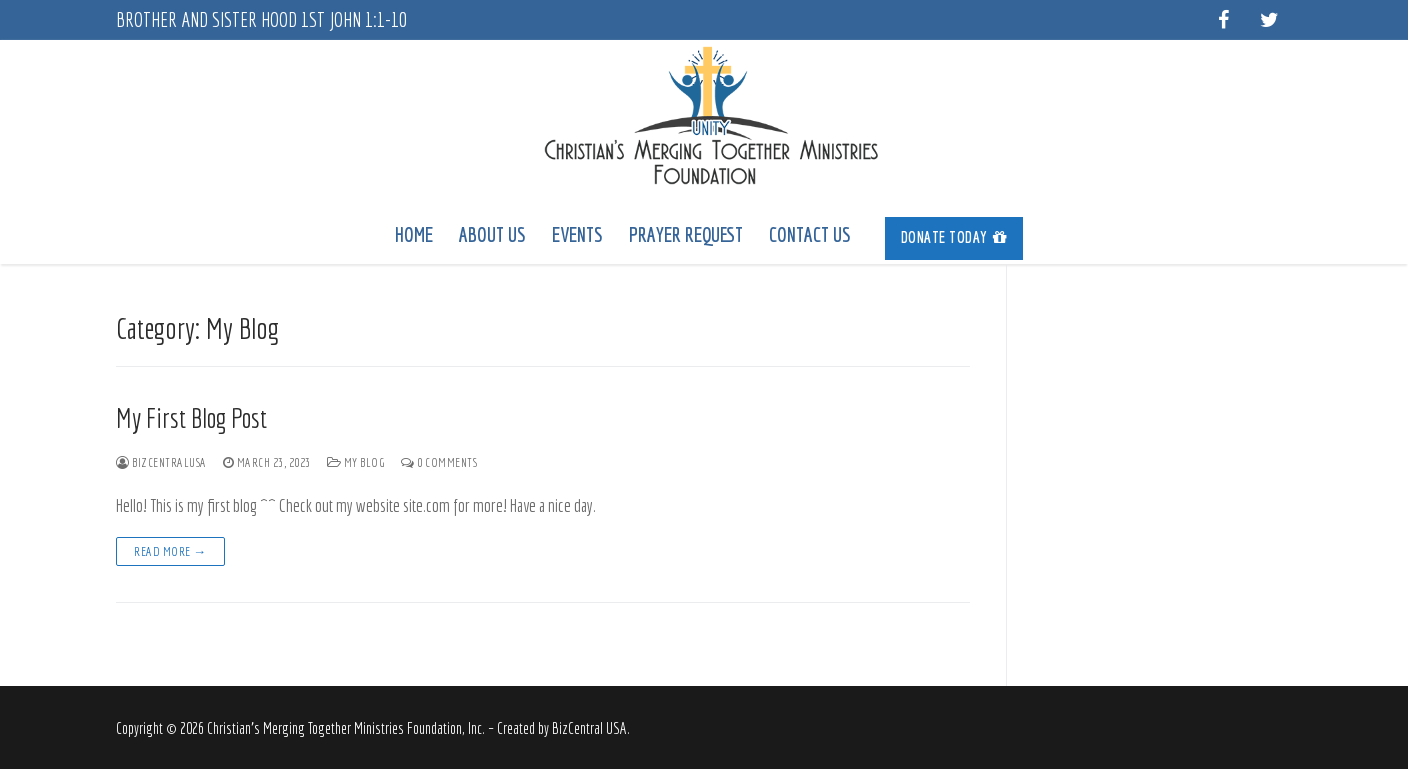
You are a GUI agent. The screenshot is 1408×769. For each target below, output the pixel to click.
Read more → (170, 551)
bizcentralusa (161, 462)
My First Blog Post (191, 417)
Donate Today (954, 237)
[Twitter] (1269, 20)
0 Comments (439, 462)
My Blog (356, 462)
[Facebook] (1223, 20)
